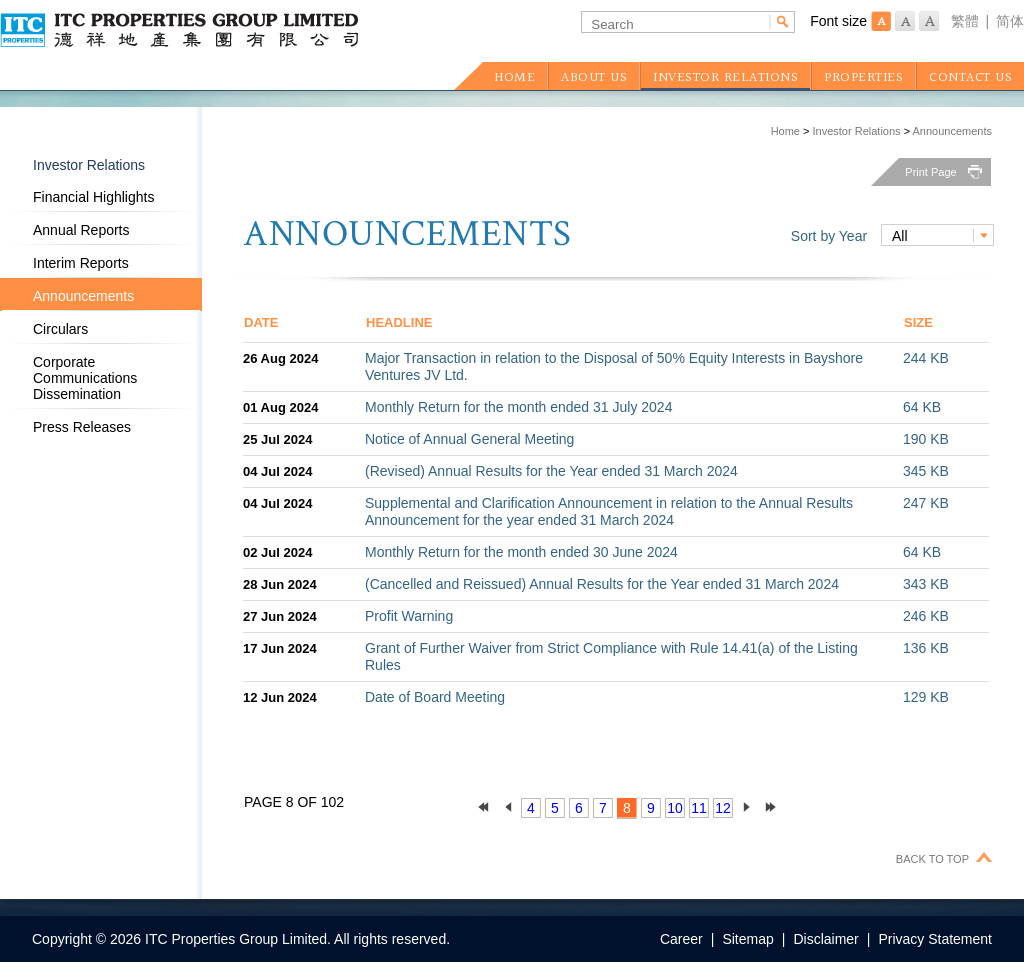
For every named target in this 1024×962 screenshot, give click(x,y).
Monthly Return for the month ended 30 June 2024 (521, 552)
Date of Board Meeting (435, 697)
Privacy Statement (935, 939)
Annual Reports (81, 230)
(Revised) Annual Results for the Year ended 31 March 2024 (551, 471)
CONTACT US (970, 78)
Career (681, 939)
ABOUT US (594, 78)
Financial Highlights (93, 197)
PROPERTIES (863, 78)
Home (785, 131)
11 (699, 808)
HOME (514, 78)
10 (675, 808)
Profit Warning (409, 616)
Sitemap (747, 939)
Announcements (953, 131)
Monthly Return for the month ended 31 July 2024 (518, 407)
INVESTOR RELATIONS (725, 78)
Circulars (60, 329)
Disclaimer (825, 939)
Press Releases (82, 427)
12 (723, 808)
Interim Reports (81, 263)
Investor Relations (857, 131)
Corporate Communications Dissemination (85, 378)
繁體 (965, 21)
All (900, 236)
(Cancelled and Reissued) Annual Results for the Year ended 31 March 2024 (602, 584)
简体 (1010, 21)
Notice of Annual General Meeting (469, 439)
